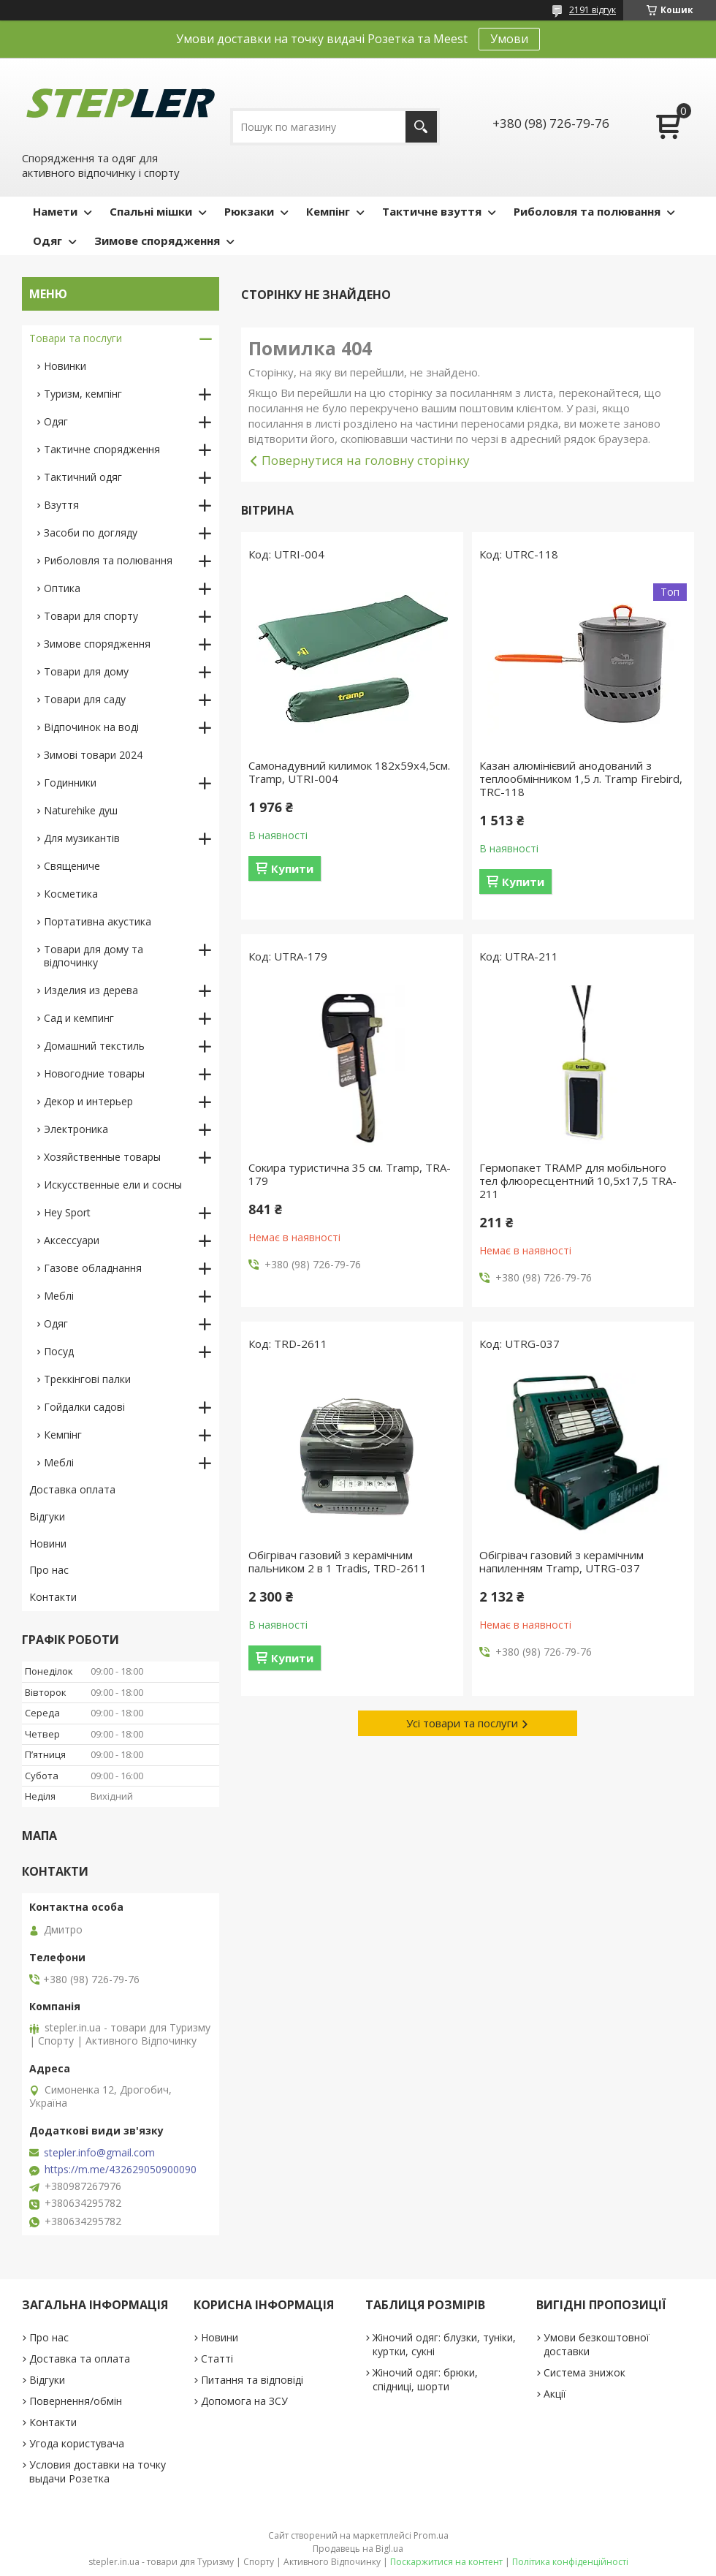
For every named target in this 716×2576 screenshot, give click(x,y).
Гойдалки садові (84, 1407)
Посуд (59, 1351)
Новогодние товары (94, 1073)
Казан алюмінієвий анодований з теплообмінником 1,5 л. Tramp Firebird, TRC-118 (580, 778)
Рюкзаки (249, 211)
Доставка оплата (72, 1489)
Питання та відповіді (252, 2380)
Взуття (61, 505)
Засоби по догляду (90, 532)
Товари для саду (85, 699)
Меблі (59, 1296)
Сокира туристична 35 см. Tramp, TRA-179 (349, 1174)
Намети (55, 211)
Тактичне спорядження (102, 449)
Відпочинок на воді (91, 727)
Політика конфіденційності (570, 2562)
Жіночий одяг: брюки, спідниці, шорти (425, 2379)
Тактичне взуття (431, 211)
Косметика (71, 894)
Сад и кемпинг (79, 1018)
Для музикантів (82, 838)
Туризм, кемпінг (83, 394)
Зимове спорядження (157, 240)
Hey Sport (67, 1212)
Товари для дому (86, 671)
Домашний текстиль (94, 1046)
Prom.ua (431, 2535)
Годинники (70, 782)
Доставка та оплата (79, 2358)
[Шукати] (421, 127)
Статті (217, 2358)
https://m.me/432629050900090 (121, 2169)
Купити (292, 868)
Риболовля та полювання (587, 211)
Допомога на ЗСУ (244, 2401)
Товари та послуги (75, 338)
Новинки (65, 366)
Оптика (62, 588)
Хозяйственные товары (102, 1157)
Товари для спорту (91, 616)
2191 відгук (592, 10)
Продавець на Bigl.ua (358, 2548)
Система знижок (584, 2372)
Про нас (49, 1570)
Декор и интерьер (88, 1101)
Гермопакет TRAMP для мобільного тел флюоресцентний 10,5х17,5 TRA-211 (578, 1180)
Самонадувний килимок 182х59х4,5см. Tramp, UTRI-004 (349, 772)
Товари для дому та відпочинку (93, 955)
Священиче (72, 866)
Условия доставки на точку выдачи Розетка (97, 2471)
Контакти (53, 1597)
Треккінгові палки (87, 1379)
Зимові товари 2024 (93, 755)
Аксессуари (71, 1240)
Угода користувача (76, 2443)
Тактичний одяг (83, 477)
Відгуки (47, 1516)
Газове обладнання (93, 1268)
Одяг (47, 240)
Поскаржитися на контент (446, 2562)
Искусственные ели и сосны (113, 1185)
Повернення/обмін (75, 2401)
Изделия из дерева (91, 990)
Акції (555, 2394)
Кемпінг (328, 211)
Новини (47, 1543)
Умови (509, 39)
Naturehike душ (81, 810)
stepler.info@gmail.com (99, 2152)
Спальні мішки (151, 211)
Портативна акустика (97, 921)
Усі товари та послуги (462, 1723)
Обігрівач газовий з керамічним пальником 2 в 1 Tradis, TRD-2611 (337, 1561)
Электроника (76, 1129)
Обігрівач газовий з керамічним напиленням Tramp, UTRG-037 (561, 1561)
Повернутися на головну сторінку (366, 460)
